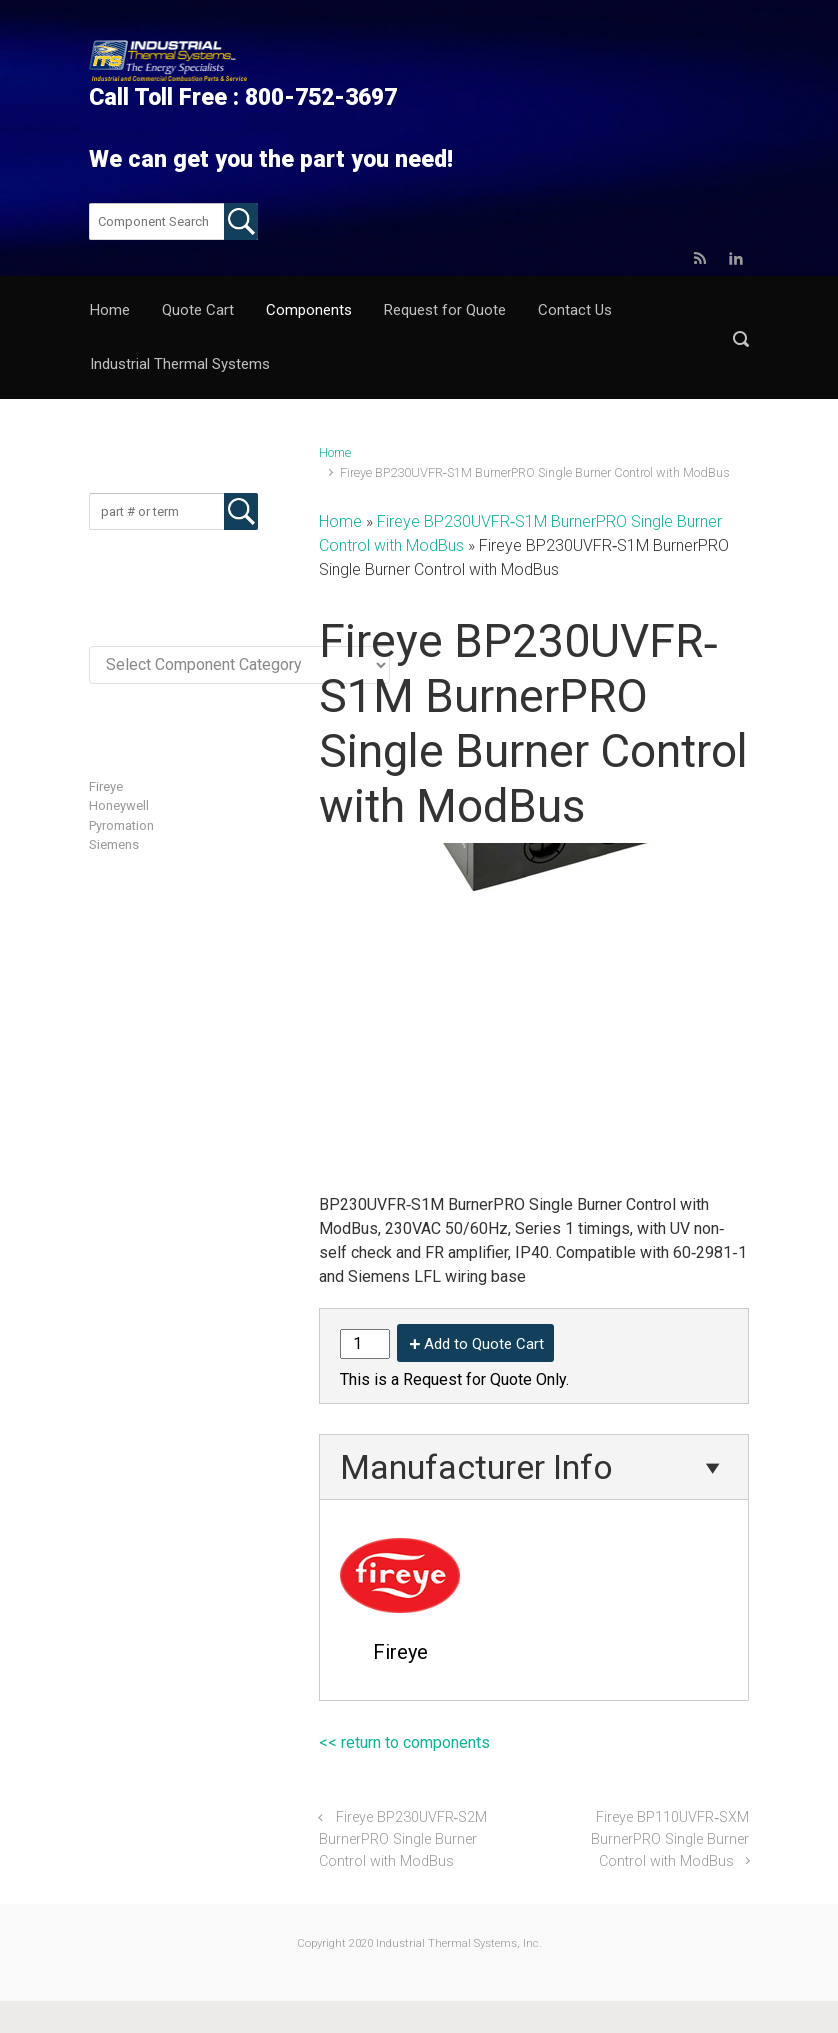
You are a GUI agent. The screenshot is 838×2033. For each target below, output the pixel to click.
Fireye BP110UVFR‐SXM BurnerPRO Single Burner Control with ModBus (670, 1839)
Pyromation (121, 825)
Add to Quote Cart (484, 1344)
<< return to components (404, 1742)
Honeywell (119, 805)
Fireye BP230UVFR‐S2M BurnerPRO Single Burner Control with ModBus (403, 1839)
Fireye (106, 786)
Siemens (114, 844)
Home (335, 452)
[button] (741, 338)
